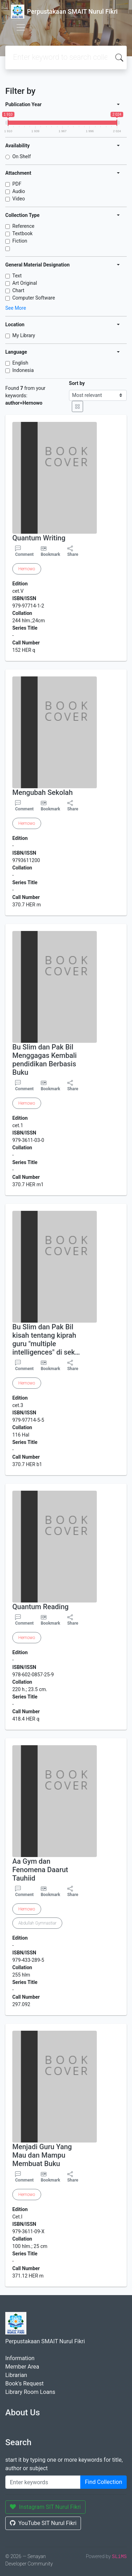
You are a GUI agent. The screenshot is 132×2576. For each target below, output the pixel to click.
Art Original (24, 283)
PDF (16, 184)
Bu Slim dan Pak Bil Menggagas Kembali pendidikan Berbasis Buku (44, 1060)
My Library (23, 335)
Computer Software (33, 298)
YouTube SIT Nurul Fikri (43, 2523)
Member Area (22, 2366)
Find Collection (103, 2482)
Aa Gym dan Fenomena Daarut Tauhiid (40, 1869)
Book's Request (24, 2383)
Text (17, 275)
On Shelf (21, 156)
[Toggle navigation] (21, 27)
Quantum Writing (38, 538)
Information (19, 2358)
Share (72, 551)
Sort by (77, 383)
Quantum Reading (40, 1606)
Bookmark (50, 554)
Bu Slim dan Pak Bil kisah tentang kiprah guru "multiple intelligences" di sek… (46, 1339)
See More (15, 308)
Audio (18, 191)
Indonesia (23, 370)
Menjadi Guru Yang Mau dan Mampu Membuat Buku (42, 2155)
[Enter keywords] (43, 2482)
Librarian (16, 2375)
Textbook (22, 233)
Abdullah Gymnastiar (37, 1923)
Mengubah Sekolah (42, 792)
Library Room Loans (30, 2392)
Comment (24, 551)
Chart (18, 290)
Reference (23, 226)
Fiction (19, 241)
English (20, 363)
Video (18, 198)
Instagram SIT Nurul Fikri (45, 2507)
